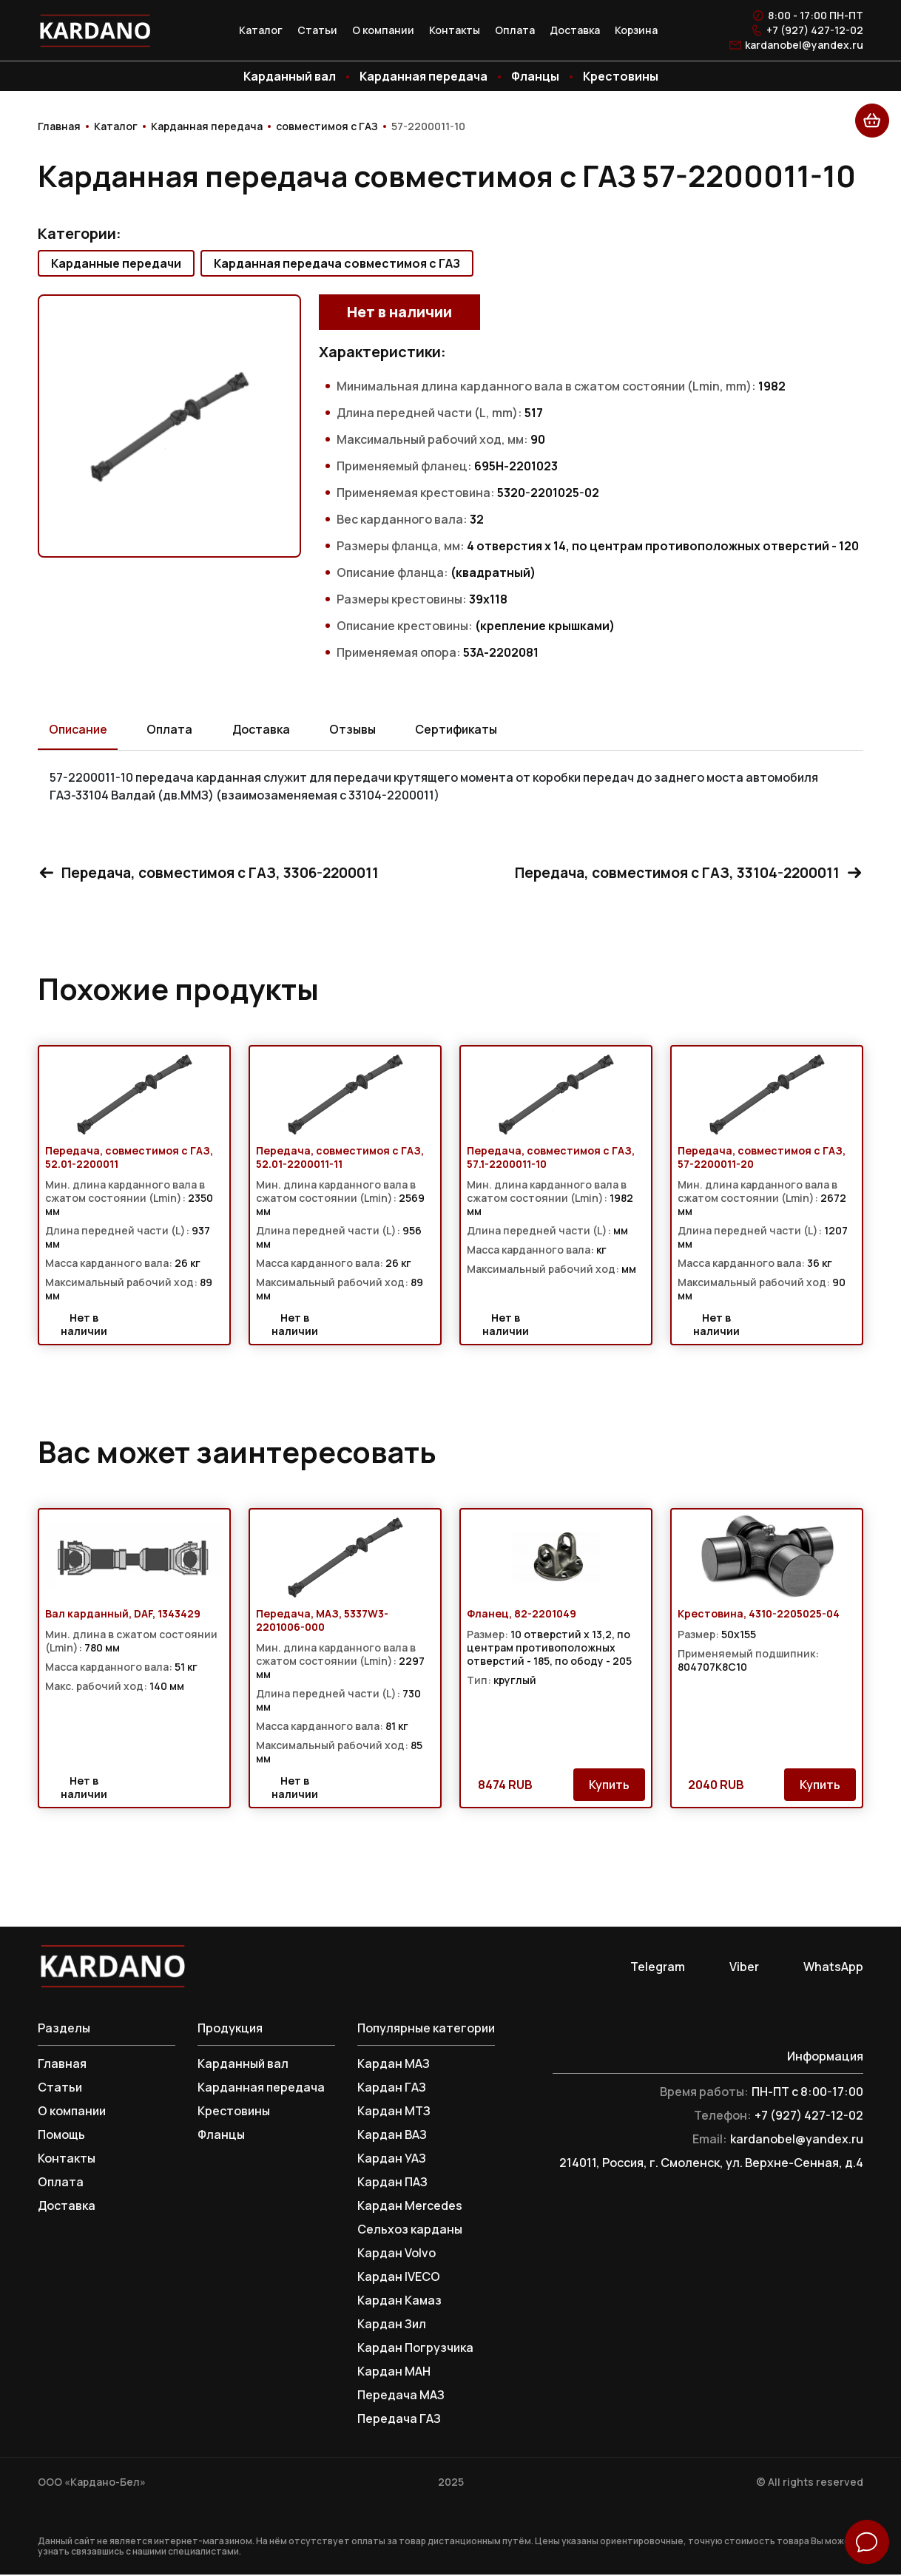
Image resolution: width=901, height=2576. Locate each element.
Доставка (575, 30)
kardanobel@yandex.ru (804, 45)
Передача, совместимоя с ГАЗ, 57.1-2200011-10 (551, 1159)
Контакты (454, 30)
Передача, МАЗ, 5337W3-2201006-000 (322, 1622)
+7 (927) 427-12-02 (814, 30)
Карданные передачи (116, 263)
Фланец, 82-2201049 (521, 1615)
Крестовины (620, 76)
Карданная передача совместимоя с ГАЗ (337, 263)
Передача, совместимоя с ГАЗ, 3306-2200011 (215, 873)
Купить (609, 1786)
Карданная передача (423, 76)
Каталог (261, 30)
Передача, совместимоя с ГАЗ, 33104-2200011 (682, 873)
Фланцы (535, 76)
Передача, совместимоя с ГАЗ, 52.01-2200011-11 (340, 1159)
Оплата (515, 30)
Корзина (636, 30)
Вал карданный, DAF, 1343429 (122, 1615)
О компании (383, 30)
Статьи (317, 30)
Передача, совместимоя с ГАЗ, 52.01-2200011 (129, 1159)
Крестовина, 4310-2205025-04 (759, 1615)
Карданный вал (289, 76)
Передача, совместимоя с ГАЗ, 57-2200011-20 (762, 1159)
